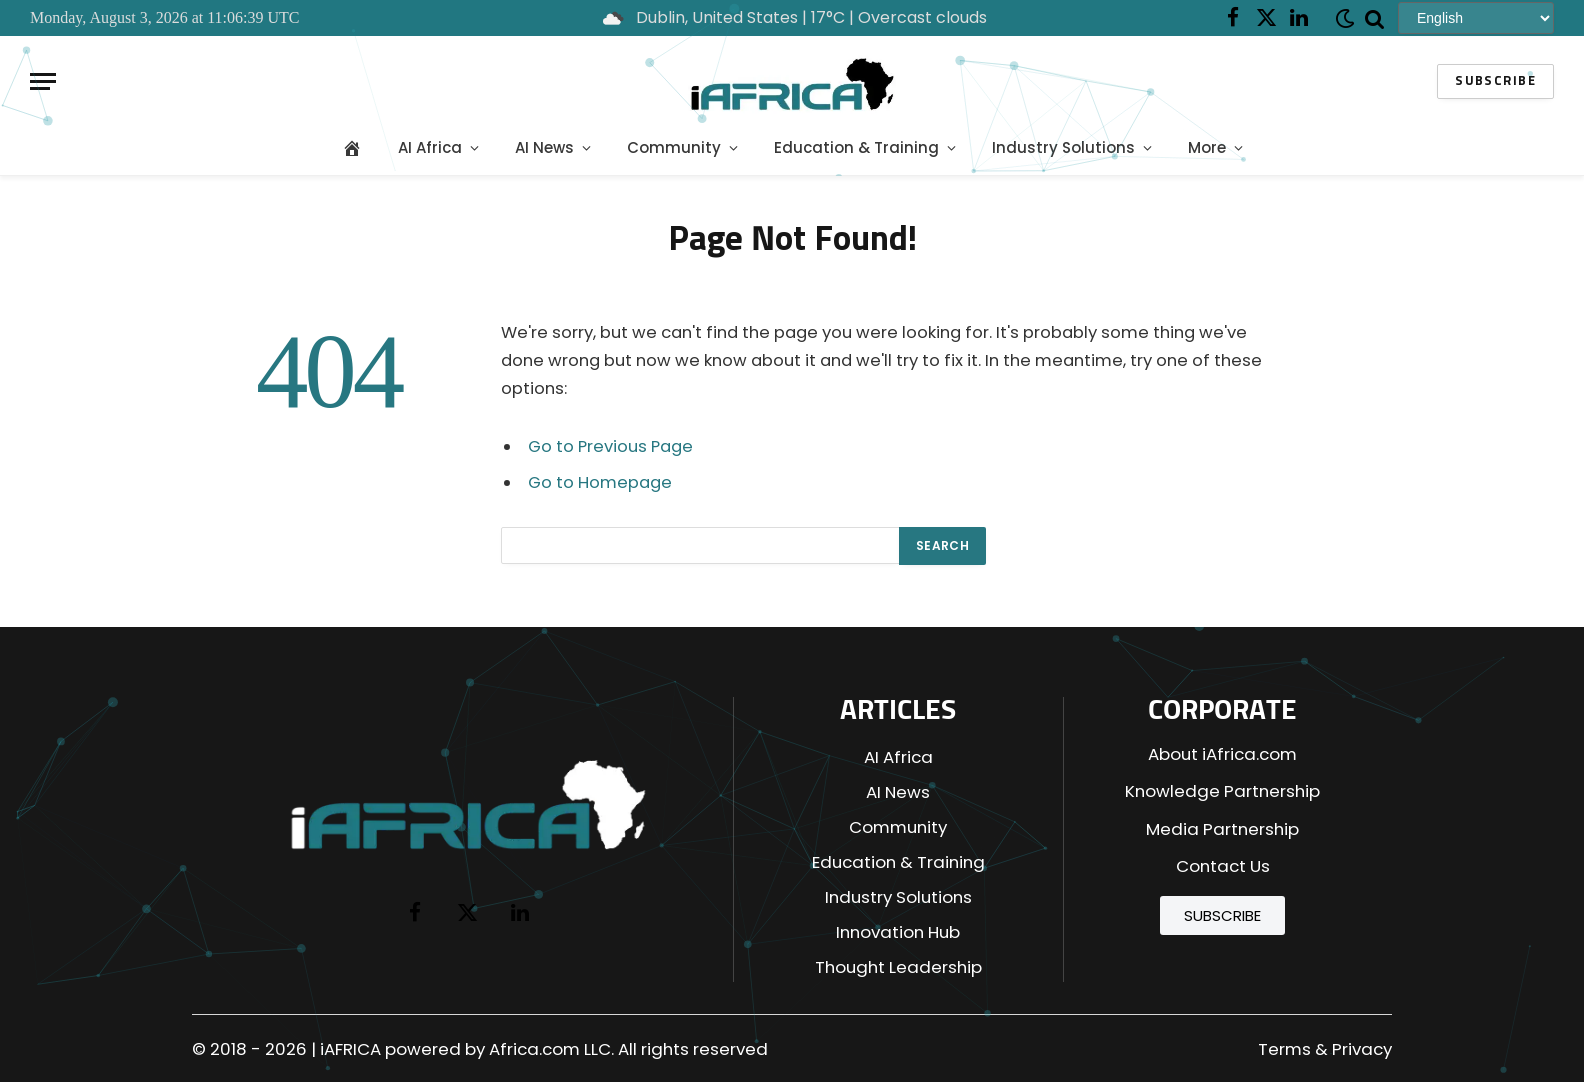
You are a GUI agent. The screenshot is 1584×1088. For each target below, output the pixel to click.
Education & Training (856, 147)
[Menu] (43, 81)
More (1207, 147)
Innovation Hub (898, 932)
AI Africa (430, 147)
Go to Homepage (600, 482)
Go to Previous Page (610, 446)
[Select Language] (1476, 17)
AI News (544, 147)
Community (674, 147)
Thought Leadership (898, 967)
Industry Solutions (1063, 147)
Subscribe (1495, 81)
